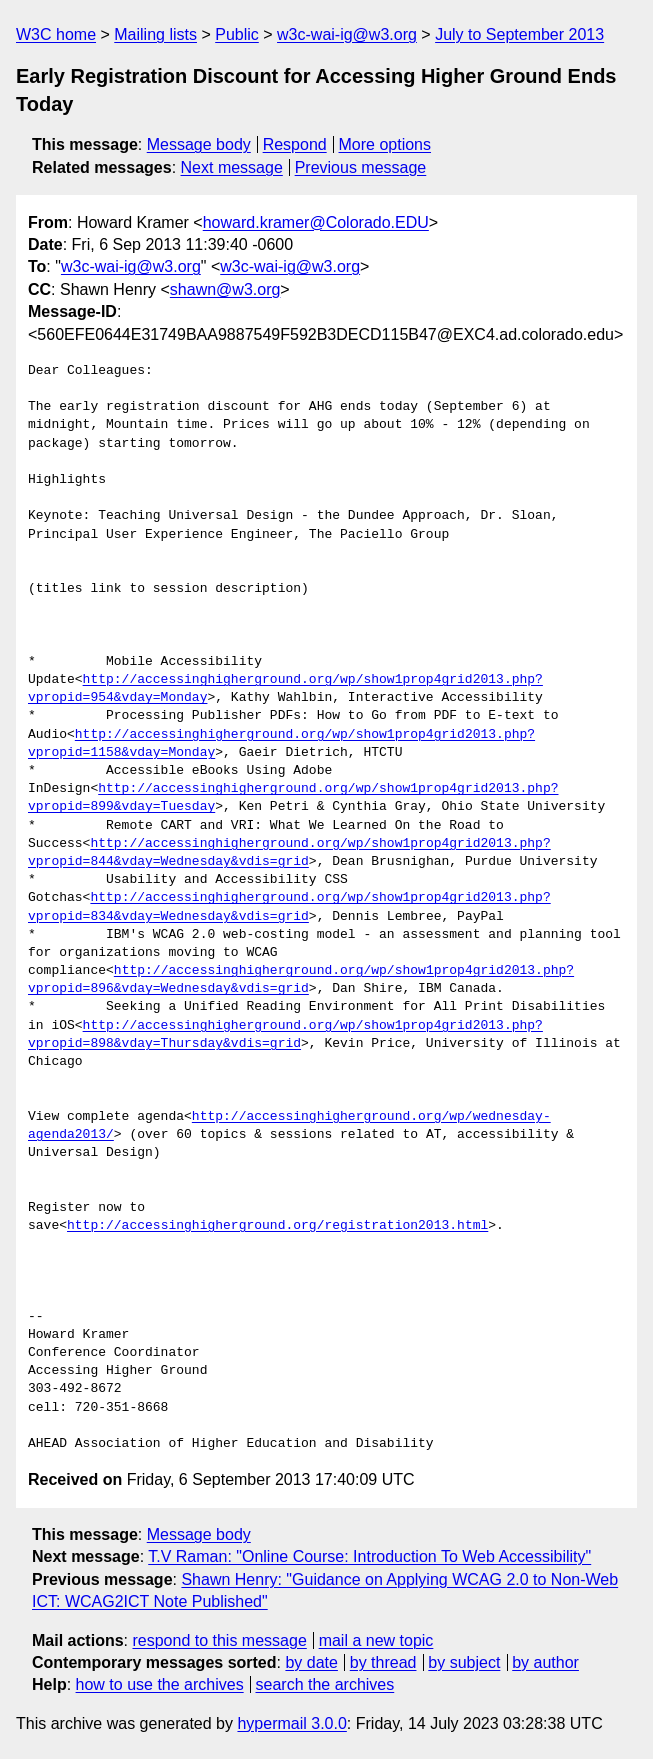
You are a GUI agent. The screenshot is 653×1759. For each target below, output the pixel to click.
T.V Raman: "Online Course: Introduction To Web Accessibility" (369, 1556)
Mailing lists (155, 34)
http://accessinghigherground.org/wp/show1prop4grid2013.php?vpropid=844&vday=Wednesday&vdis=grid (289, 853)
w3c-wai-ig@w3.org (347, 34)
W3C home (56, 34)
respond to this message (219, 1640)
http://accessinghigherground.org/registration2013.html (277, 1226)
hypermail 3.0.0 (291, 1723)
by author (545, 1662)
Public (237, 34)
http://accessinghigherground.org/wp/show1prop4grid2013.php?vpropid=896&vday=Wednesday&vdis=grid (301, 980)
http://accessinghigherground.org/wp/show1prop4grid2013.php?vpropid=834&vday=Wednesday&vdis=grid (289, 907)
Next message (232, 167)
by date (311, 1662)
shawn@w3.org (225, 289)
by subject (464, 1662)
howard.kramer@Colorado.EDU (316, 222)
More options (385, 144)
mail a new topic (376, 1640)
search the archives (325, 1684)
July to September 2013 (519, 34)
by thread (383, 1662)
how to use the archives (160, 1684)
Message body (199, 144)
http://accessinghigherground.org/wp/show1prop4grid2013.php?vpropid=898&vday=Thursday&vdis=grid (285, 1035)
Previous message (361, 167)
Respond (295, 144)
